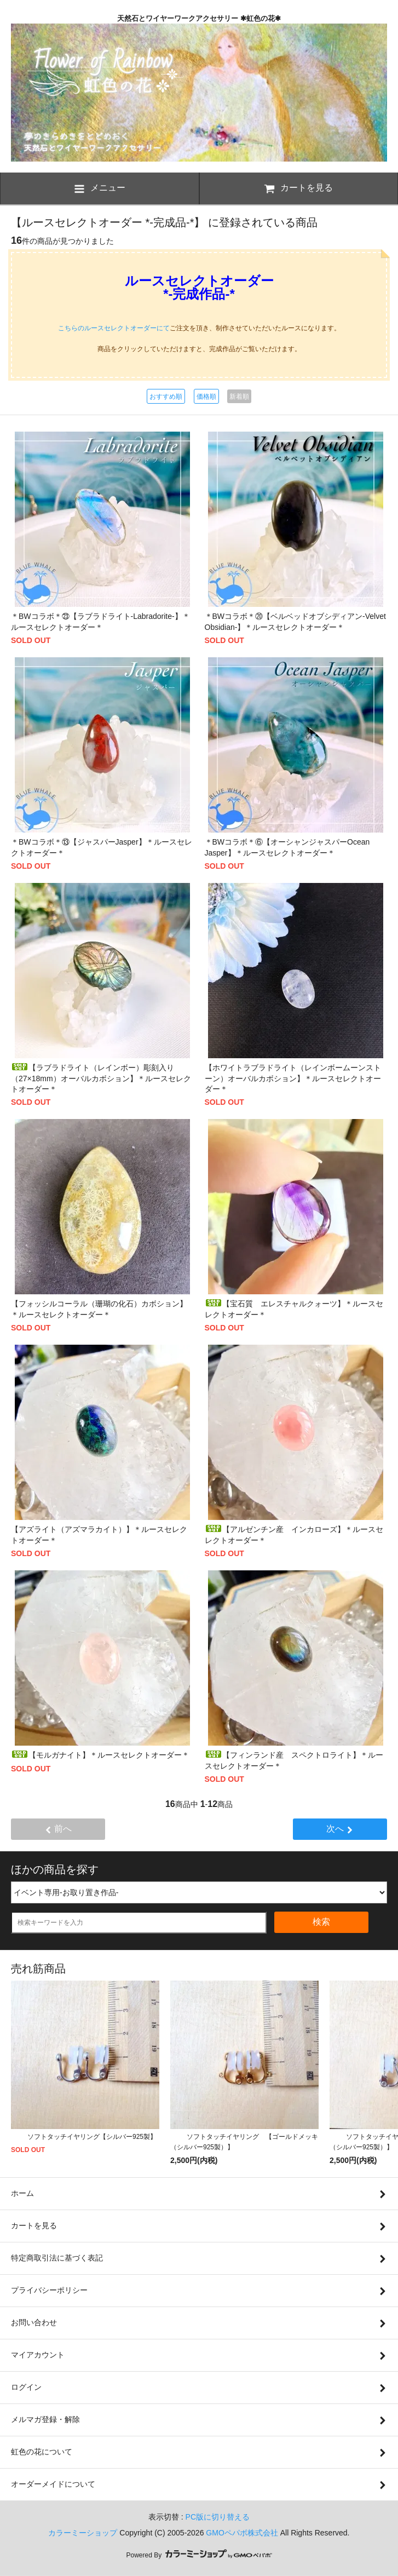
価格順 (206, 396)
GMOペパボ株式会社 (242, 2532)
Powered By (199, 2555)
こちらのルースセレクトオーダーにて (114, 328)
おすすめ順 (165, 396)
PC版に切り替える (218, 2516)
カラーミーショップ (82, 2532)
